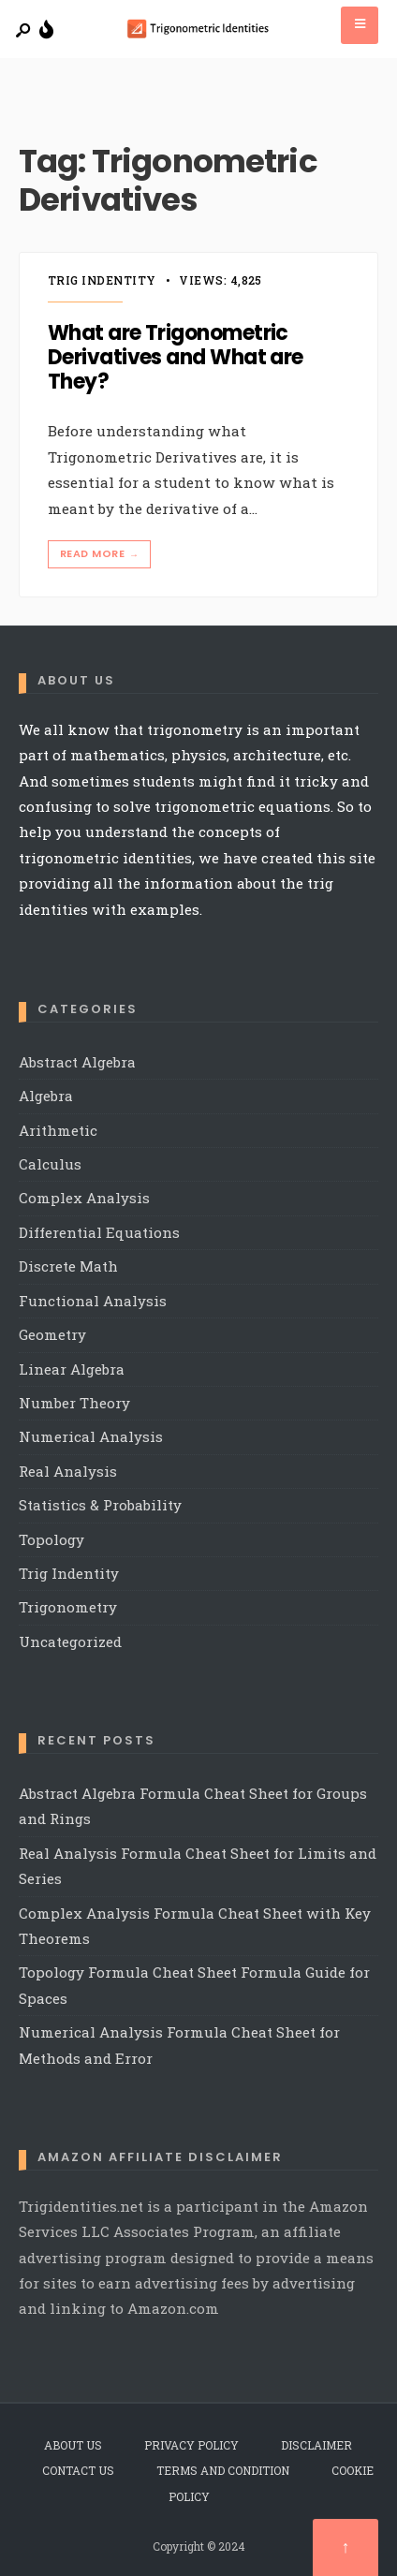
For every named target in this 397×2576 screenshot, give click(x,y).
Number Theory (74, 1402)
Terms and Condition (222, 2470)
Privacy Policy (191, 2444)
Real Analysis (68, 1471)
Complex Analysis (84, 1197)
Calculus (50, 1164)
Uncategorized (70, 1641)
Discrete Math (68, 1266)
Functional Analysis (93, 1300)
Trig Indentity (102, 279)
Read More (101, 554)
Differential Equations (99, 1232)
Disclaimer (316, 2444)
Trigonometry (68, 1606)
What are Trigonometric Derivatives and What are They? (175, 357)
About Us (73, 2444)
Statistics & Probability (100, 1504)
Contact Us (78, 2470)
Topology (51, 1539)
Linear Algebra (72, 1369)
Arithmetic (58, 1130)
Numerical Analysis (91, 1436)
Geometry (52, 1334)
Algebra (46, 1095)
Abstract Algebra (77, 1061)
